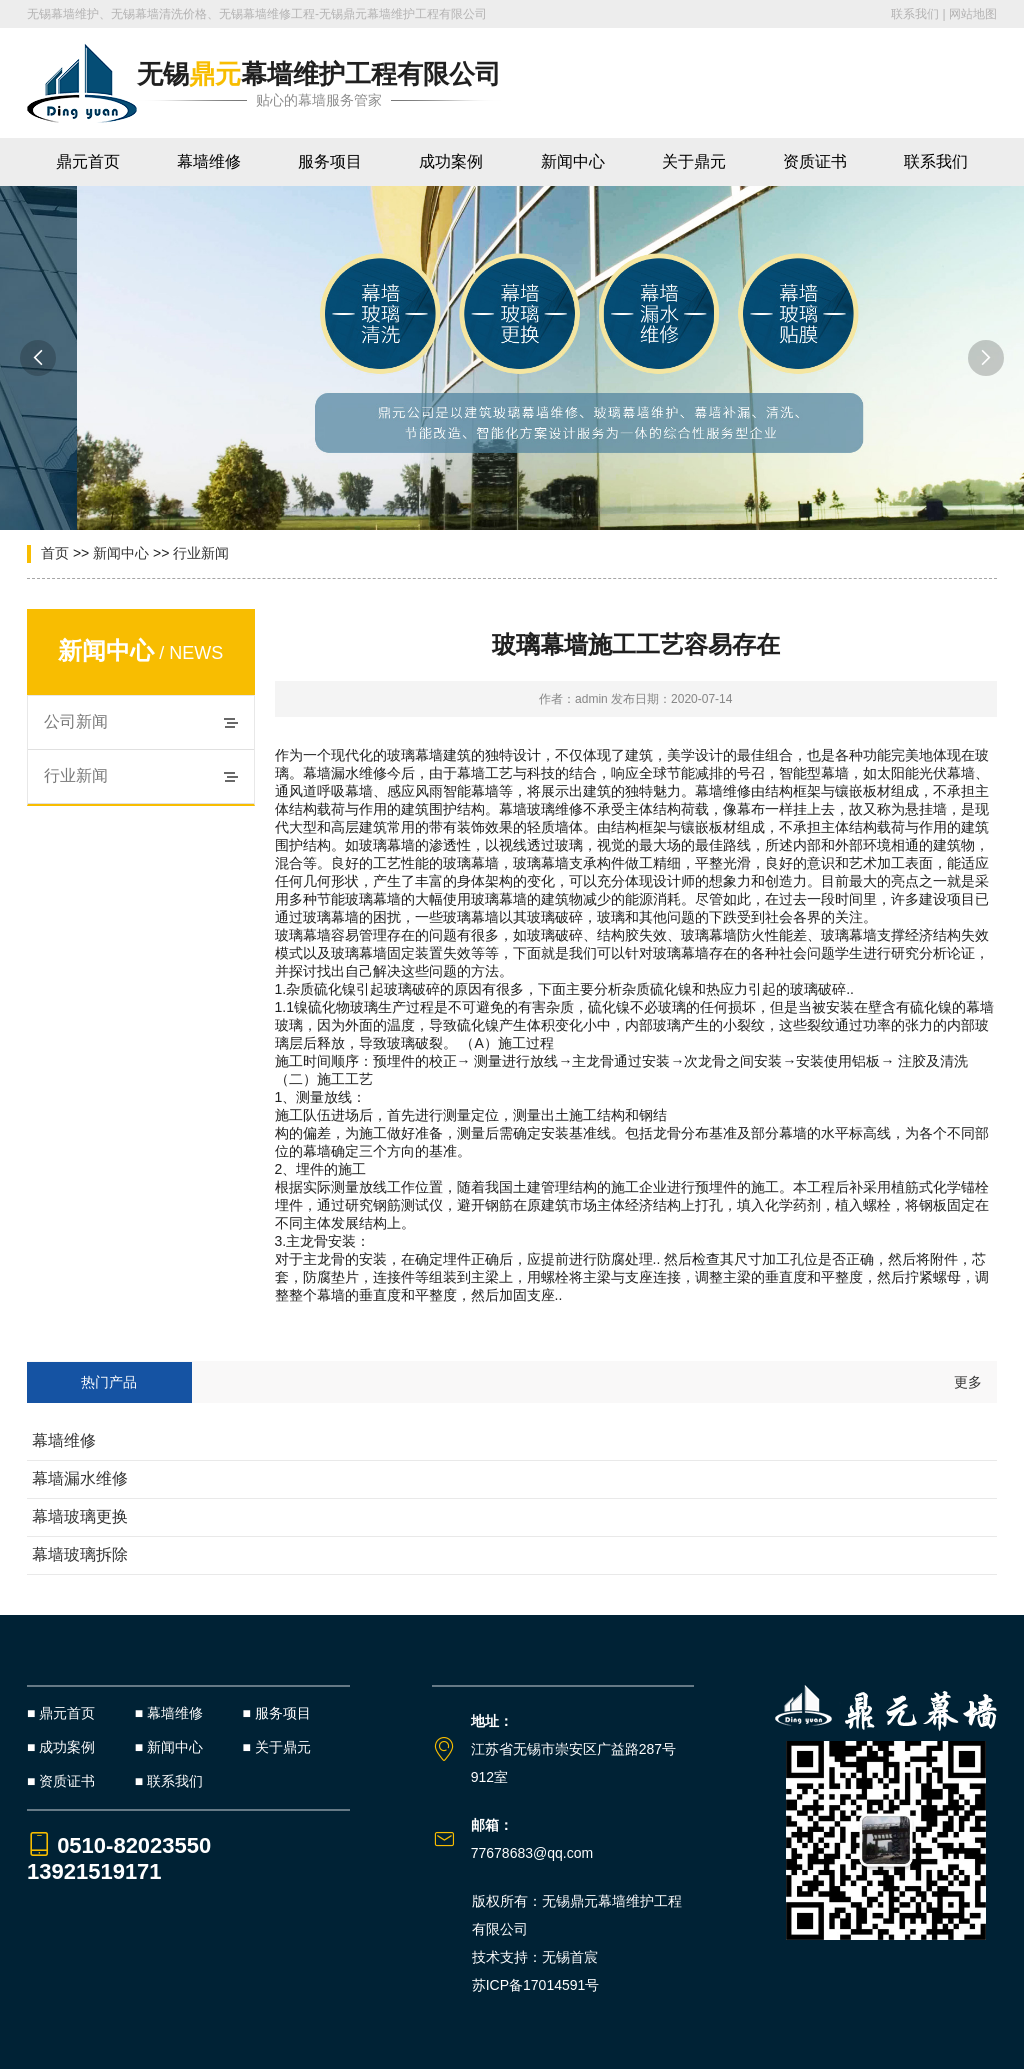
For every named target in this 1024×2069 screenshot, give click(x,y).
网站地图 (973, 14)
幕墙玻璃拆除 (80, 1554)
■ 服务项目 (277, 1713)
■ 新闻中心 (169, 1747)
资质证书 (815, 161)
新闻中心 (573, 161)
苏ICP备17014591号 (536, 1985)
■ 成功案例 (61, 1747)
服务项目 (330, 161)
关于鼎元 (694, 161)
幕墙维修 (209, 161)
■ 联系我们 (169, 1781)
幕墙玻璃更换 (80, 1516)
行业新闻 (201, 553)
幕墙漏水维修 (80, 1478)
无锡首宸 (570, 1957)
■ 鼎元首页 (61, 1713)
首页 (55, 553)
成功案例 (451, 161)
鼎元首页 (88, 161)
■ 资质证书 (61, 1781)
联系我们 (915, 14)
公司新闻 (76, 721)
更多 (968, 1382)
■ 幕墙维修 (169, 1713)
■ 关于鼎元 (277, 1747)
